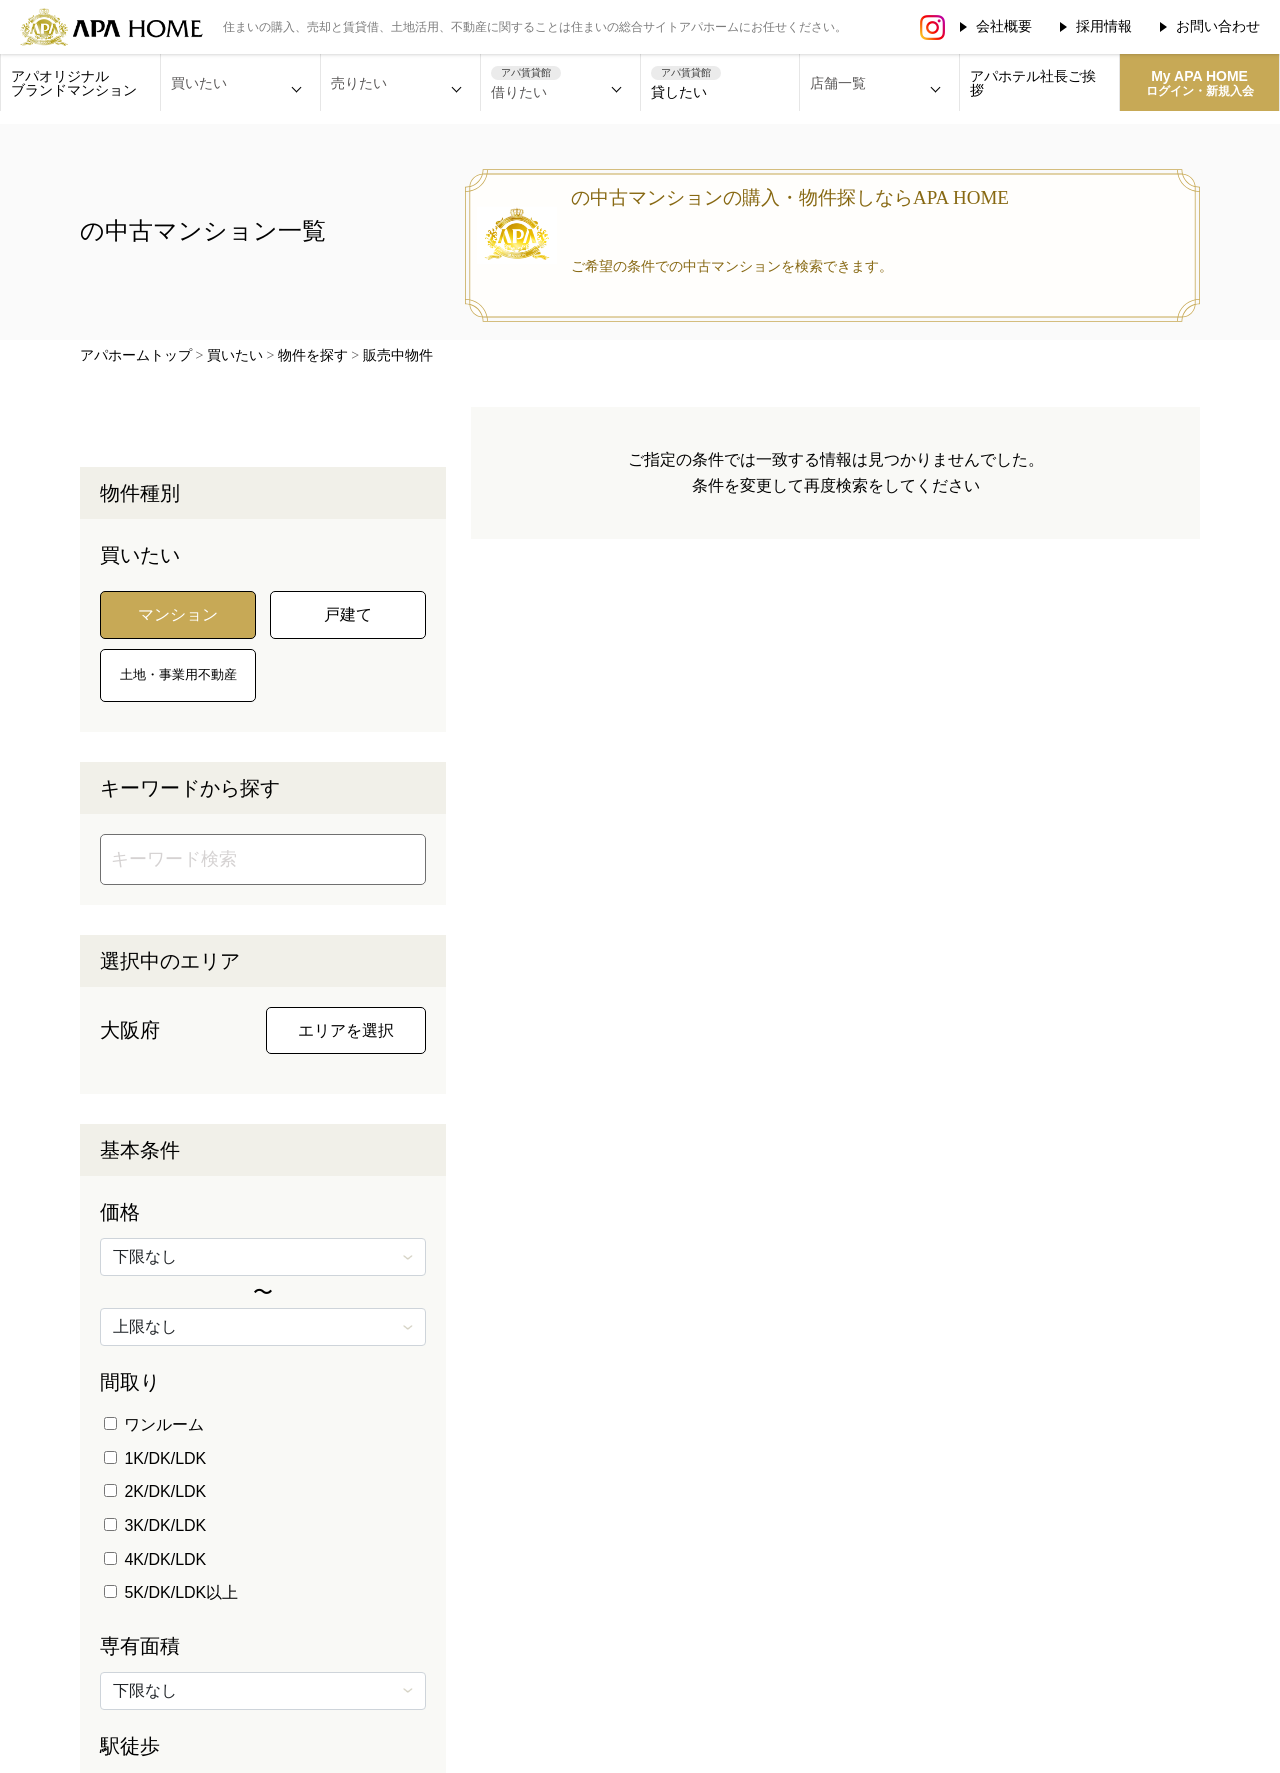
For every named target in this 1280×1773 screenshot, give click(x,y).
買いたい (235, 355)
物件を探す (313, 355)
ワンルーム (154, 1424)
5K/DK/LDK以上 (171, 1592)
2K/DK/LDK (155, 1491)
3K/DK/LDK (155, 1525)
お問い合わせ (1218, 26)
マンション (178, 614)
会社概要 (1004, 26)
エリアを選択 (346, 1030)
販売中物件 (398, 355)
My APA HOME (1200, 83)
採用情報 (1104, 26)
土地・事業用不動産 (178, 674)
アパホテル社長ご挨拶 (1033, 83)
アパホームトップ (136, 355)
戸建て (348, 614)
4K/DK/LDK (155, 1559)
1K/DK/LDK (155, 1458)
